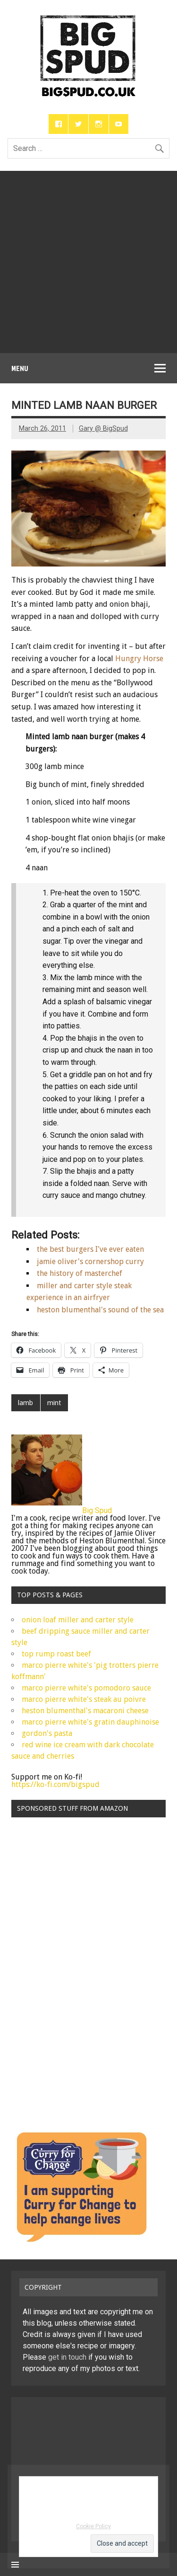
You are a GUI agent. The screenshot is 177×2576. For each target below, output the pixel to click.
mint (54, 1403)
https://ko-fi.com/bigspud (55, 1784)
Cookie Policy (93, 2526)
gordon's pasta (47, 1733)
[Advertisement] (88, 259)
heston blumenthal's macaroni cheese (85, 1710)
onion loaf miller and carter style (78, 1619)
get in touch (67, 2357)
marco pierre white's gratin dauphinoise (90, 1721)
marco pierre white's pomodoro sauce (86, 1687)
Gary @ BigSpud (103, 429)
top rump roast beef (56, 1653)
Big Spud (97, 1510)
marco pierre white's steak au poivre (84, 1699)
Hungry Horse (139, 658)
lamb (25, 1403)
